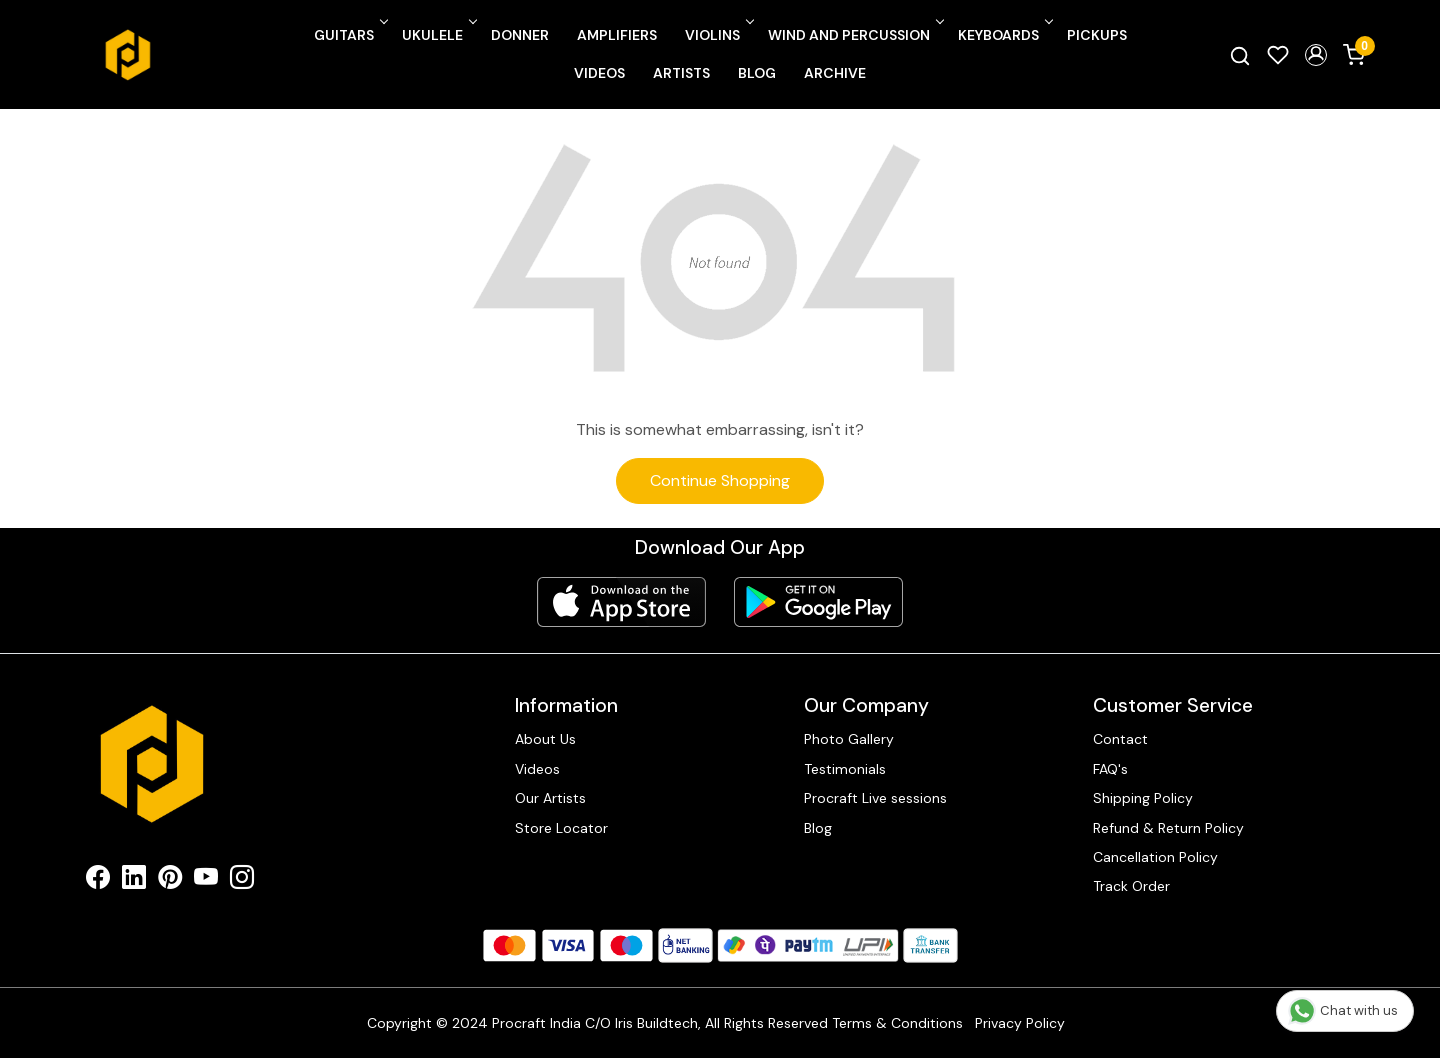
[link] (1240, 55)
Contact (1120, 739)
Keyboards (1004, 35)
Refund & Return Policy (1168, 828)
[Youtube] (206, 881)
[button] (1316, 55)
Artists (681, 73)
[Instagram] (242, 881)
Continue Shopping (720, 480)
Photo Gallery (849, 739)
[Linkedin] (134, 881)
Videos (599, 73)
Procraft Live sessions (875, 798)
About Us (545, 739)
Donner (520, 35)
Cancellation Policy (1155, 857)
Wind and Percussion (854, 35)
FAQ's (1110, 769)
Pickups (1097, 35)
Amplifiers (617, 35)
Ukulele (438, 35)
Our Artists (550, 798)
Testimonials (845, 769)
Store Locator (561, 828)
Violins (718, 35)
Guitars (349, 35)
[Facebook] (98, 881)
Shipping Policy (1143, 798)
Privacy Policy (1020, 1023)
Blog (757, 73)
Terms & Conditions (897, 1023)
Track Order (1131, 886)
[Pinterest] (170, 881)
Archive (835, 73)
